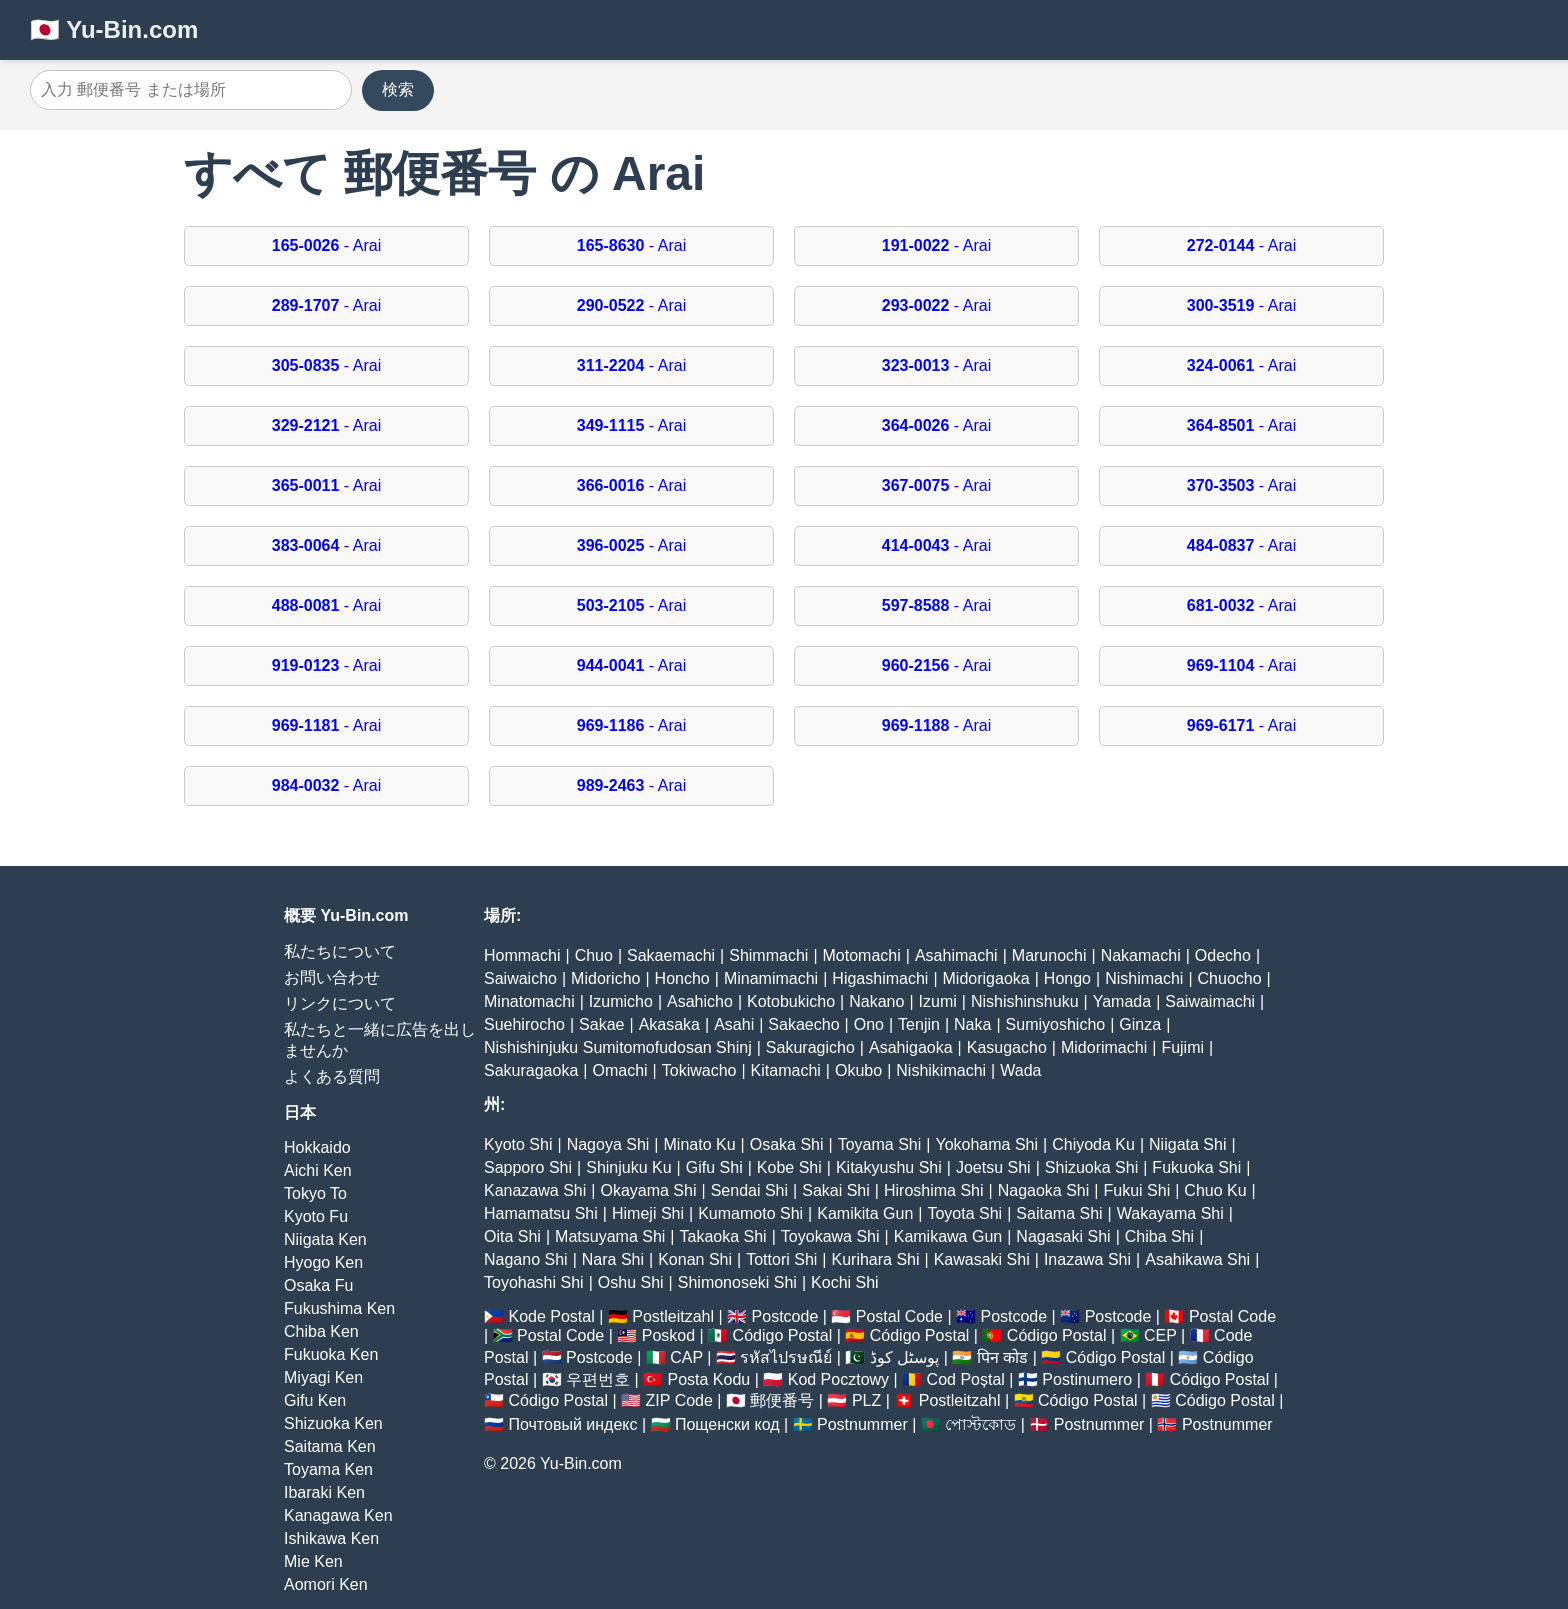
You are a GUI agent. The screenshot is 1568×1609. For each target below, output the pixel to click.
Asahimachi (956, 955)
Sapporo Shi (528, 1167)
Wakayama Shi (1170, 1213)
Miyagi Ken (323, 1377)
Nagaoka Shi (1044, 1190)
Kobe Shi (789, 1167)
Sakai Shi (836, 1190)
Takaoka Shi (723, 1236)
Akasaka (669, 1024)
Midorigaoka (986, 978)
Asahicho (700, 1001)
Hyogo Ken (323, 1262)
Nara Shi (613, 1259)
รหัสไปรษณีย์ (786, 1357)
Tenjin (919, 1024)
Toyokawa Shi (830, 1236)
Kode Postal (551, 1316)
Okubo (858, 1070)
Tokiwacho (699, 1070)
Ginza (1140, 1024)
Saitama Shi (1059, 1213)
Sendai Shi (749, 1190)
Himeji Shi (648, 1213)
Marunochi (1049, 955)
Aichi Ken (318, 1170)
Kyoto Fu (316, 1216)
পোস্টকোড (980, 1424)
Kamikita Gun (865, 1213)
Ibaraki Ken (324, 1492)
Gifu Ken (315, 1400)
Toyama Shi (880, 1144)
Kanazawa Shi (535, 1190)
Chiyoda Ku (1093, 1144)
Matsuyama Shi (610, 1236)
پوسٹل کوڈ (904, 1357)
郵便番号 (782, 1400)
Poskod (668, 1335)
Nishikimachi (941, 1070)
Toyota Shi (964, 1213)
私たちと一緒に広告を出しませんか (380, 1040)
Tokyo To (315, 1193)
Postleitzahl (673, 1316)
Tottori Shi (781, 1259)
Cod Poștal (966, 1379)
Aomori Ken (326, 1584)
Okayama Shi (648, 1190)
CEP (1160, 1335)
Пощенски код (727, 1424)
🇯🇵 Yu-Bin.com (114, 29)
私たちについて (340, 951)
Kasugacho (1007, 1047)
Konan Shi (695, 1259)
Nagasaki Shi (1063, 1236)
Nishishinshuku (1025, 1001)
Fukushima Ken (339, 1308)
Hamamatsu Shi (541, 1213)
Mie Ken (313, 1561)
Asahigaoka (911, 1047)
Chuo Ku (1215, 1190)
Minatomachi (529, 1001)
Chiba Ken (321, 1331)
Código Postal (783, 1335)
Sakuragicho (810, 1047)
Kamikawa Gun (948, 1236)
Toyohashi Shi (534, 1282)
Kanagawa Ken (338, 1515)
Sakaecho (803, 1024)
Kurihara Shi (875, 1259)
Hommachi (522, 955)
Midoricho (605, 978)
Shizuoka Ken (333, 1423)
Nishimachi (1144, 978)
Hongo (1067, 978)
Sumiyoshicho (1056, 1024)
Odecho (1223, 955)
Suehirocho (524, 1024)
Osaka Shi (787, 1144)
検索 (398, 89)
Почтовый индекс (572, 1424)
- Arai (326, 245)
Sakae (601, 1024)
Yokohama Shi (986, 1144)
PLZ (866, 1400)
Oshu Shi (631, 1282)
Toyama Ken (328, 1469)
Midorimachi (1104, 1047)
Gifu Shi (714, 1167)
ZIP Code (679, 1400)
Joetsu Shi (993, 1167)
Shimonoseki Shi (737, 1282)
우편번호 (598, 1379)
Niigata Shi (1187, 1144)
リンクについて (340, 1003)
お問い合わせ (332, 977)
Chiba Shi (1159, 1236)
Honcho (682, 978)
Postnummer (862, 1424)
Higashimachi (880, 978)
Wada (1020, 1070)
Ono (869, 1024)
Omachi (619, 1070)
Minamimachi (771, 978)
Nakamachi (1141, 955)
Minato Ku (700, 1144)
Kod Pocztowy (838, 1379)
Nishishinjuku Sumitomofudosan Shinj (618, 1047)
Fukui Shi (1136, 1190)
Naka (972, 1024)
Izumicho (621, 1001)
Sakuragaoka (531, 1070)
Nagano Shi (526, 1259)
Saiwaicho (520, 978)
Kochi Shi (845, 1282)
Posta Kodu (708, 1379)
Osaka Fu (318, 1285)
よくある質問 (332, 1076)
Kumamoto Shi (750, 1213)
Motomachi (862, 955)
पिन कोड (1002, 1357)
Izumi (938, 1001)
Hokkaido (317, 1147)
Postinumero (1087, 1379)
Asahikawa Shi (1197, 1259)
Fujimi (1182, 1047)
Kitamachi (786, 1070)
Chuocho (1230, 978)
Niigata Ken (325, 1239)
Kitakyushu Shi (889, 1167)
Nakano (876, 1001)
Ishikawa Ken (331, 1538)
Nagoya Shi (608, 1144)
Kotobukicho (791, 1001)
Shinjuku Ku (628, 1167)
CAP (686, 1357)
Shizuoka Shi (1091, 1167)
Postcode (785, 1316)
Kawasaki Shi (982, 1259)
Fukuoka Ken (331, 1354)
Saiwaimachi (1210, 1001)
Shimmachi (768, 955)
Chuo (594, 955)
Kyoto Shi (518, 1144)
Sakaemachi (671, 955)
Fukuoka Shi (1196, 1167)
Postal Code (899, 1316)
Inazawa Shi (1087, 1259)
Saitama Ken (330, 1446)
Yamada (1122, 1001)
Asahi (734, 1024)
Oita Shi (512, 1236)
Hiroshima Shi (934, 1190)
